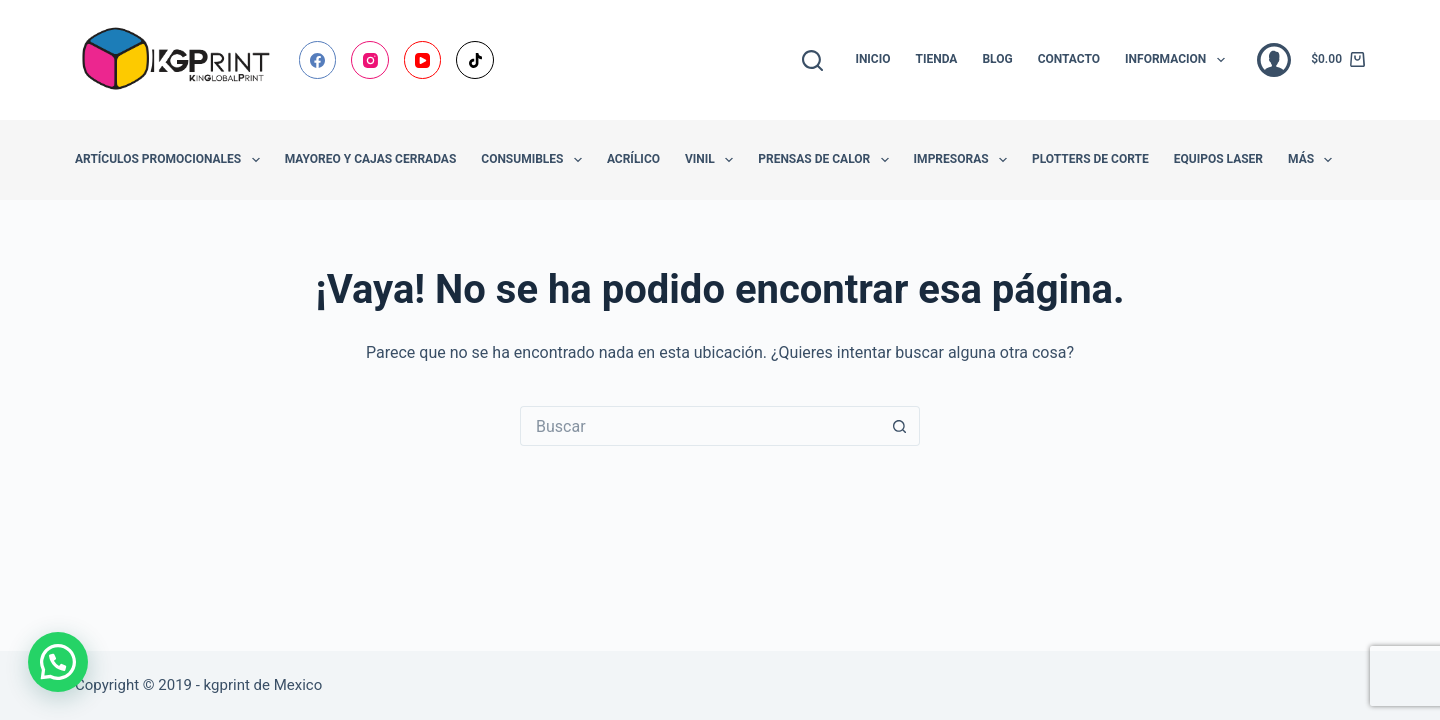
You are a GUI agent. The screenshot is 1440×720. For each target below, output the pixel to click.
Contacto (1069, 59)
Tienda (937, 59)
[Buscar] (812, 60)
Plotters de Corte (1090, 159)
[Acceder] (1274, 60)
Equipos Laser (1218, 159)
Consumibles (535, 160)
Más (1314, 160)
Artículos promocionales (171, 160)
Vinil (713, 160)
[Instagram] (370, 60)
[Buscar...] (700, 426)
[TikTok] (475, 60)
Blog (997, 59)
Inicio (872, 59)
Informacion (1179, 60)
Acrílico (633, 159)
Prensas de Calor (827, 160)
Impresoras (964, 160)
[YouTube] (423, 60)
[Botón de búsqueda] (900, 426)
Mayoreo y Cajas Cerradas (371, 159)
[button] (58, 662)
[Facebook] (318, 60)
